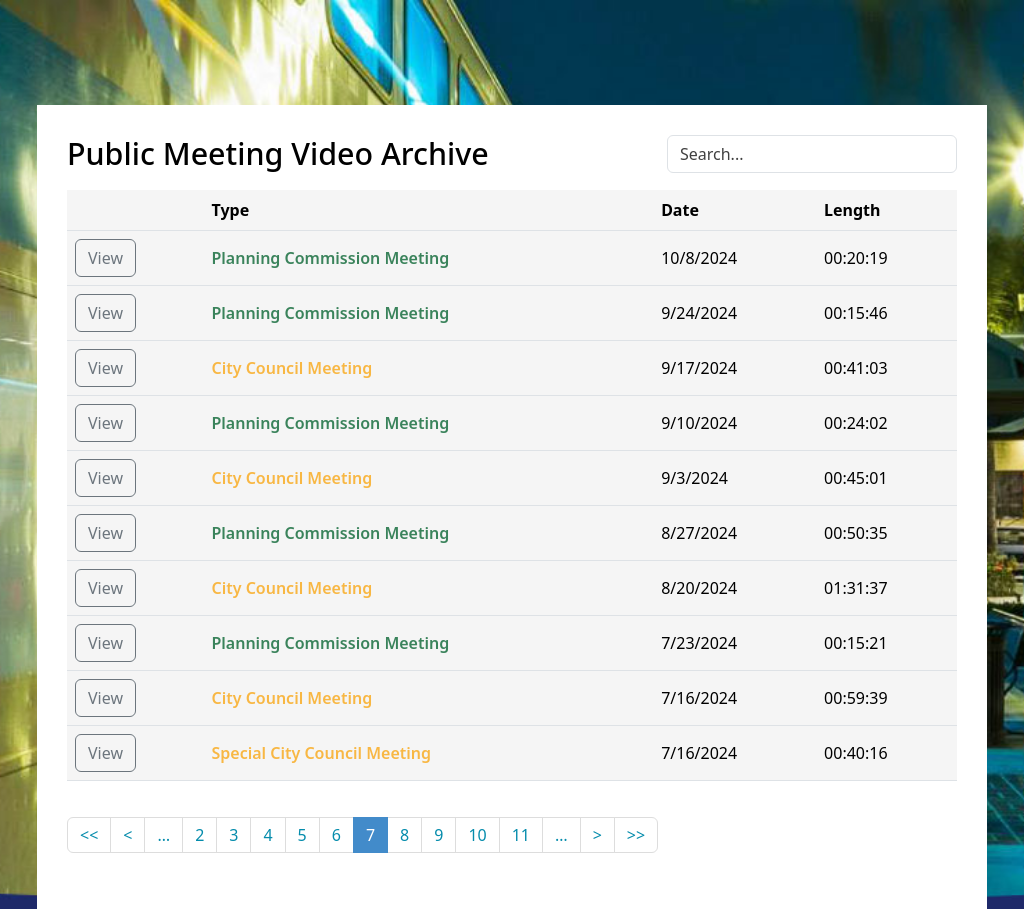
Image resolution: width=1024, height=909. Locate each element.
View (105, 258)
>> (636, 835)
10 (477, 835)
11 (521, 835)
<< (89, 835)
